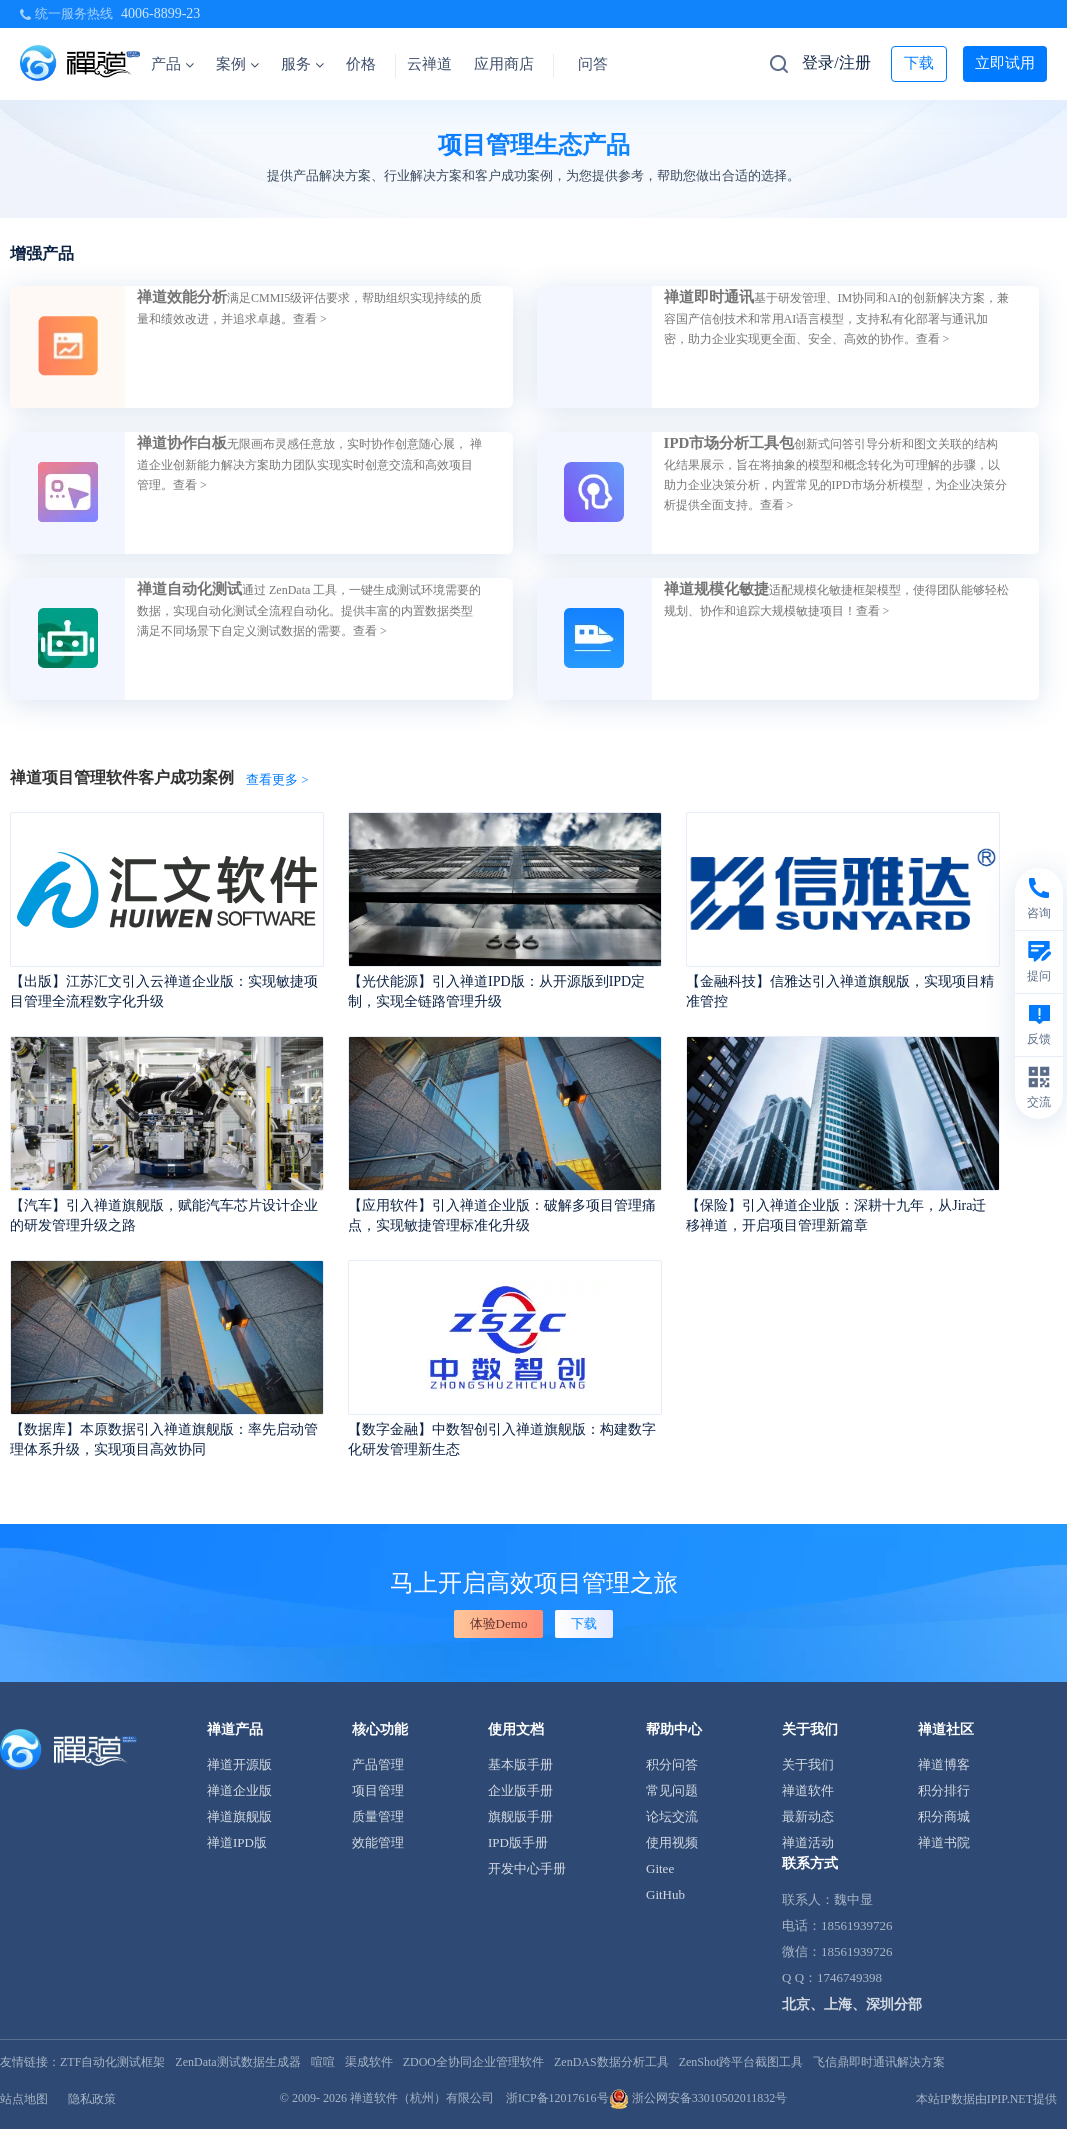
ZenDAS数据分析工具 (611, 2062)
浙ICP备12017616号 (557, 2098)
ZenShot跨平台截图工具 (741, 2062)
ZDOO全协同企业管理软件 (473, 2062)
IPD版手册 (518, 1842)
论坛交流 (672, 1816)
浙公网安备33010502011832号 (698, 2098)
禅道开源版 (239, 1764)
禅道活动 (808, 1842)
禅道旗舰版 (239, 1816)
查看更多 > (277, 779)
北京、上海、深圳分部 (852, 2004)
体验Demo (499, 1623)
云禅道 (429, 64)
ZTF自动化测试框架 (112, 2062)
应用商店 (504, 64)
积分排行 (944, 1790)
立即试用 (1005, 63)
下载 (919, 63)
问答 (593, 64)
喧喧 (323, 2062)
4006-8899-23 (160, 13)
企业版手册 (520, 1790)
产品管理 (378, 1764)
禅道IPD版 (237, 1842)
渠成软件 (369, 2062)
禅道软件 (808, 1790)
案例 (237, 64)
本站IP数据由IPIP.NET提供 (986, 2099)
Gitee (660, 1868)
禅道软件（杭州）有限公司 (422, 2098)
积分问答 (672, 1764)
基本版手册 (520, 1764)
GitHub (665, 1894)
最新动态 (808, 1816)
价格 (361, 64)
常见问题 (672, 1790)
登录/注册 (836, 62)
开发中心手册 (527, 1868)
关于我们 (808, 1764)
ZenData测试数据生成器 (237, 2062)
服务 (302, 64)
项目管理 (378, 1790)
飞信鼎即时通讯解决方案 (879, 2062)
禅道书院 (944, 1842)
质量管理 (378, 1816)
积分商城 (944, 1816)
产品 (172, 64)
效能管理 (378, 1842)
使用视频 (672, 1842)
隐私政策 (92, 2099)
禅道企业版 (239, 1790)
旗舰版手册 (520, 1816)
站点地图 (24, 2099)
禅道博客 (944, 1764)
